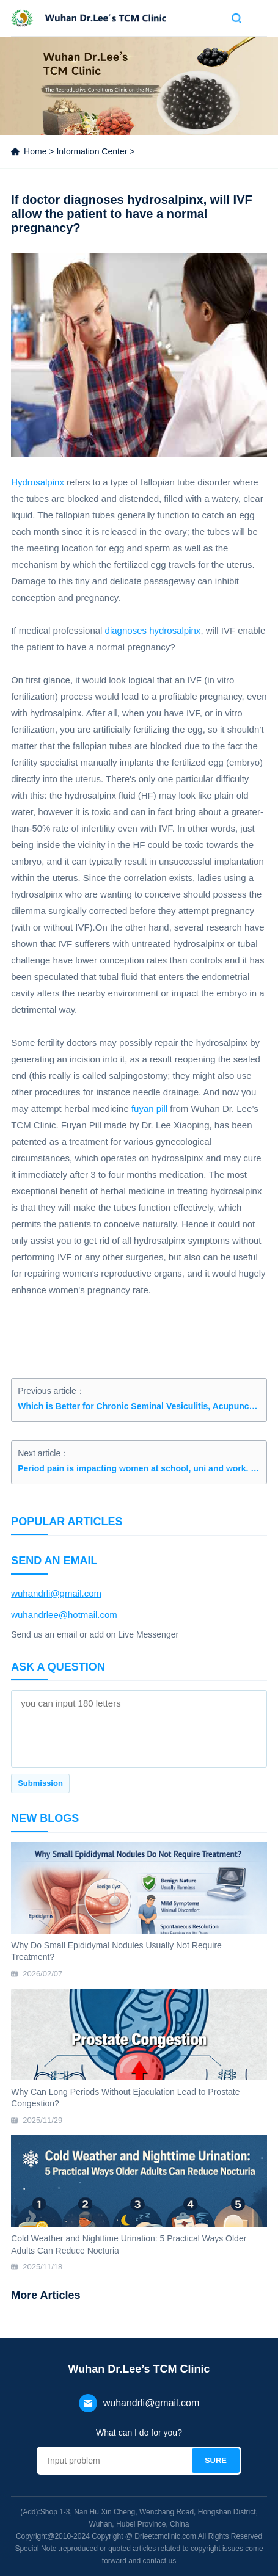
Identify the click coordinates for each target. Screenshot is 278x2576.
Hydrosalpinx (37, 482)
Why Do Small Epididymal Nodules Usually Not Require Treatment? (116, 1951)
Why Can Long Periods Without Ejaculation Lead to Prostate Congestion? (125, 2098)
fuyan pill (149, 1108)
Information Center (91, 151)
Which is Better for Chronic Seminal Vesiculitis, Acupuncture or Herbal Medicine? (139, 1406)
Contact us (215, 18)
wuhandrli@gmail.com (56, 1593)
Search (236, 18)
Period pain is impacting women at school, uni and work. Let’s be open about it (139, 1468)
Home (35, 151)
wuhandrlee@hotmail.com (64, 1614)
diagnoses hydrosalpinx (153, 630)
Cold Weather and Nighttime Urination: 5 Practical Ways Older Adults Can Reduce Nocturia (128, 2244)
